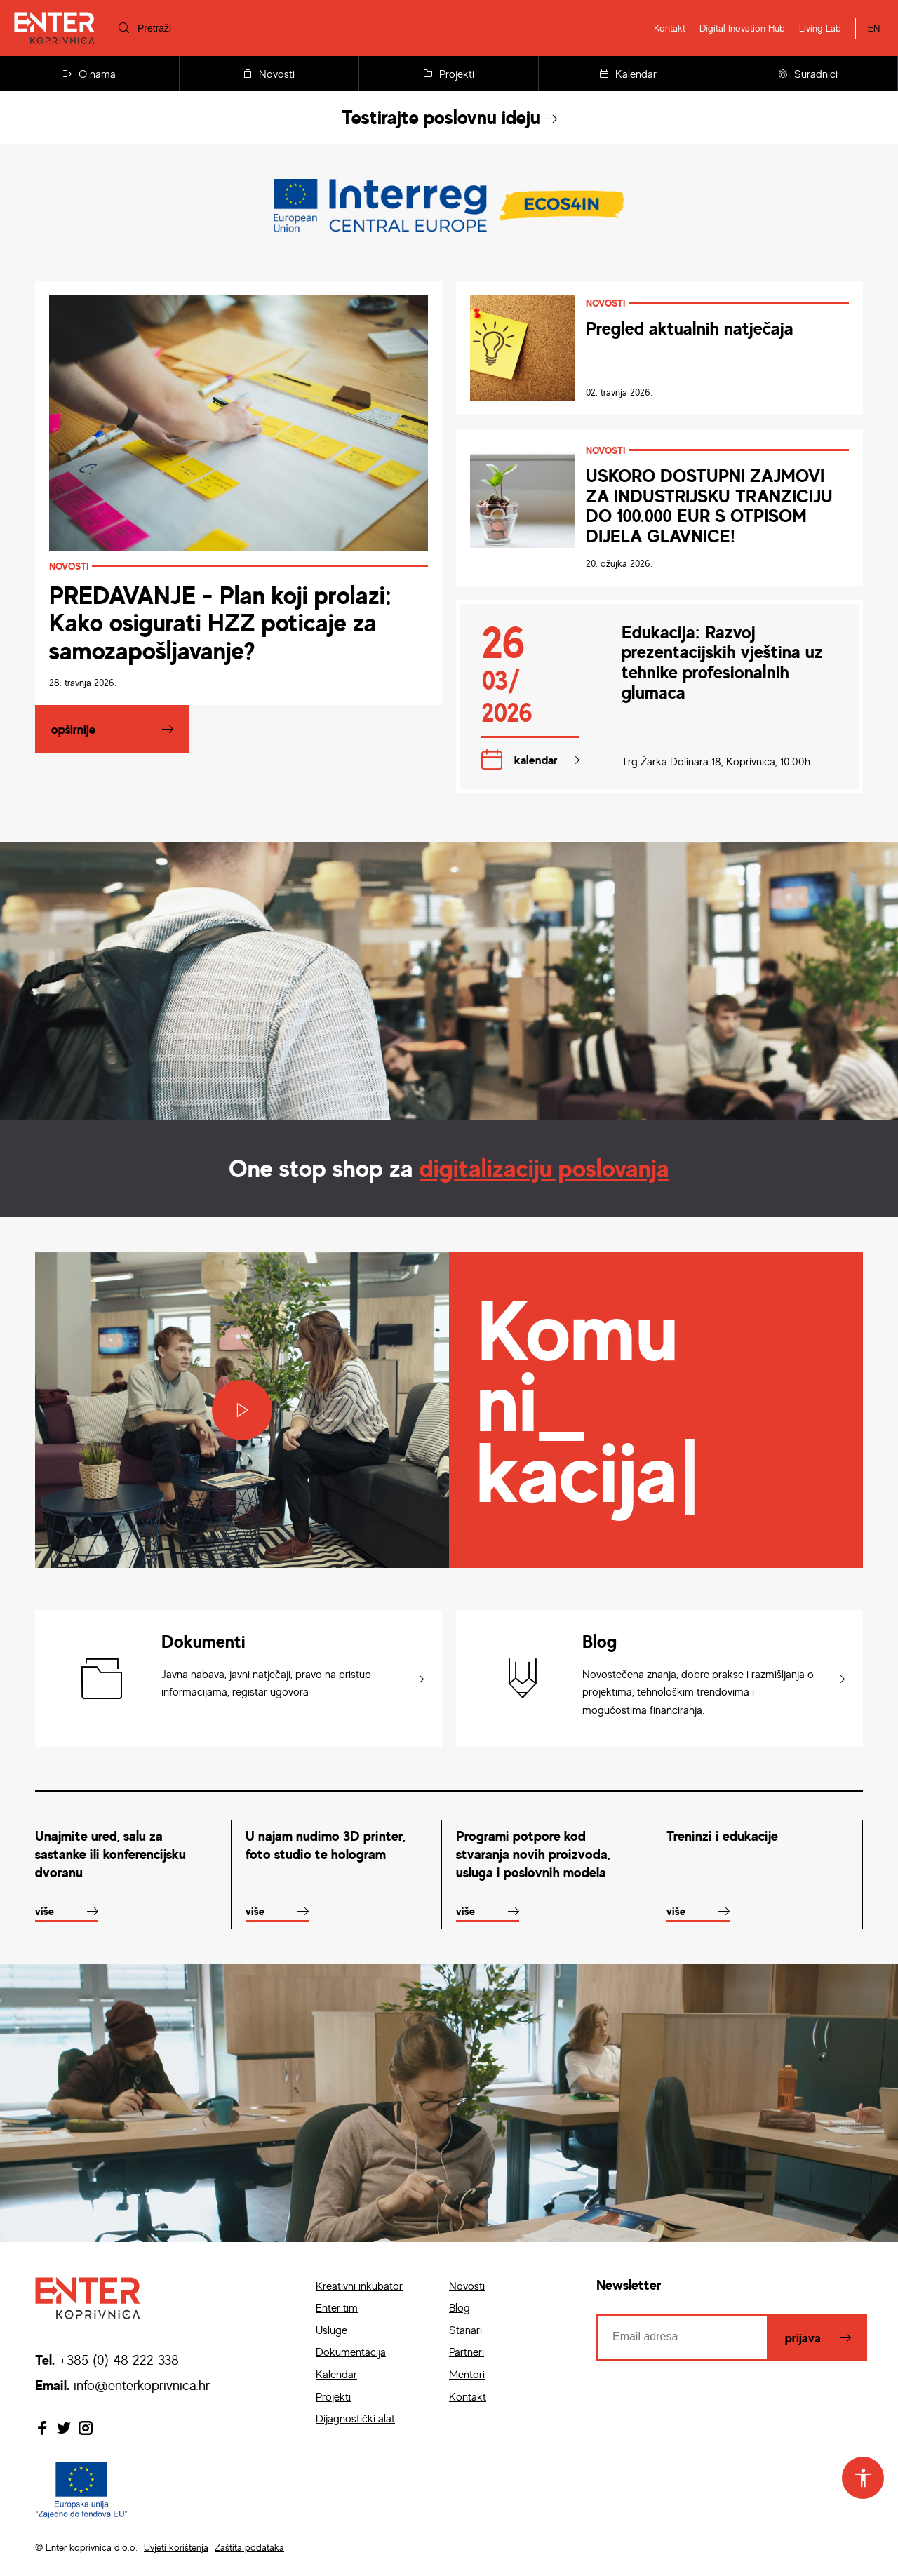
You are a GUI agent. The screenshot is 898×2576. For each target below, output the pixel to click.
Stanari (465, 2330)
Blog (459, 2307)
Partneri (466, 2351)
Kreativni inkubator (359, 2286)
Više (44, 1911)
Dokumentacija (351, 2351)
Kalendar (628, 74)
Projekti (449, 74)
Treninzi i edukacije (722, 1835)
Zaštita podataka (249, 2547)
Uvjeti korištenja (176, 2547)
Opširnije (73, 729)
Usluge (331, 2330)
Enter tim (337, 2307)
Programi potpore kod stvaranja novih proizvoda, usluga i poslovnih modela (533, 1854)
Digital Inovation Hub (742, 28)
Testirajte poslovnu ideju (449, 117)
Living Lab (820, 28)
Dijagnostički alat (355, 2418)
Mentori (467, 2374)
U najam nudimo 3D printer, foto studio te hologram (326, 1845)
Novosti (269, 74)
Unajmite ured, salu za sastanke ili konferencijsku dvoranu (110, 1854)
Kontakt (669, 28)
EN (874, 28)
